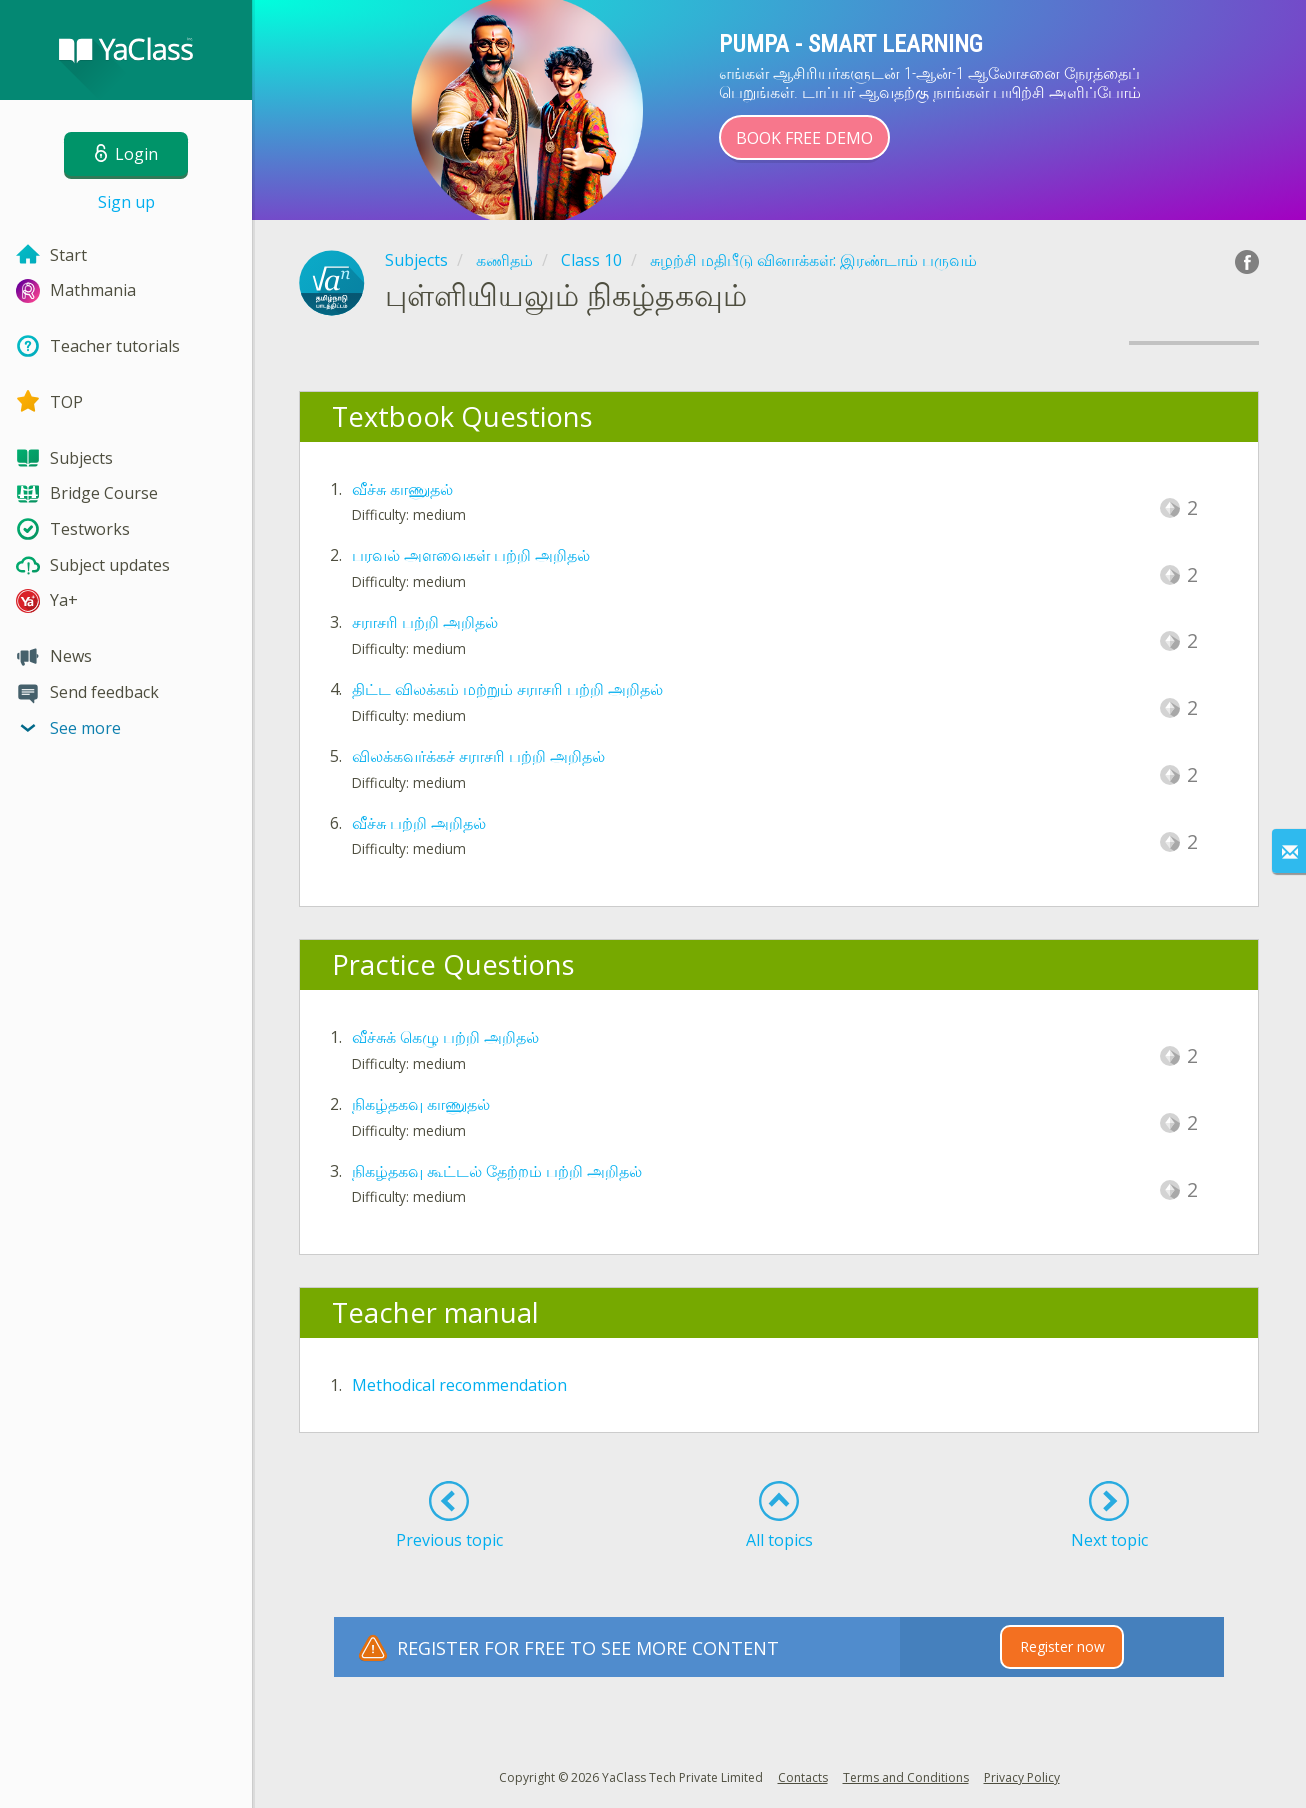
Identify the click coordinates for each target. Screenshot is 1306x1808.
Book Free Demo (804, 138)
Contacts (803, 1777)
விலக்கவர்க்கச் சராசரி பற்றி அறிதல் (478, 756)
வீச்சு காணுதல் (402, 489)
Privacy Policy (1022, 1777)
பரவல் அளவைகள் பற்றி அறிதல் (471, 555)
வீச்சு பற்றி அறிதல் (419, 823)
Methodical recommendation (459, 1385)
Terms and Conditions (906, 1777)
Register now (1062, 1646)
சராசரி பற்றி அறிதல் (425, 622)
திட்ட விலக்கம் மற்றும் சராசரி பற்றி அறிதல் (507, 689)
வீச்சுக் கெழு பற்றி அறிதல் (445, 1037)
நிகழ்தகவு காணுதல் (421, 1104)
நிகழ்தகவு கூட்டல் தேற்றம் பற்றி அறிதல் (497, 1171)
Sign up (126, 202)
